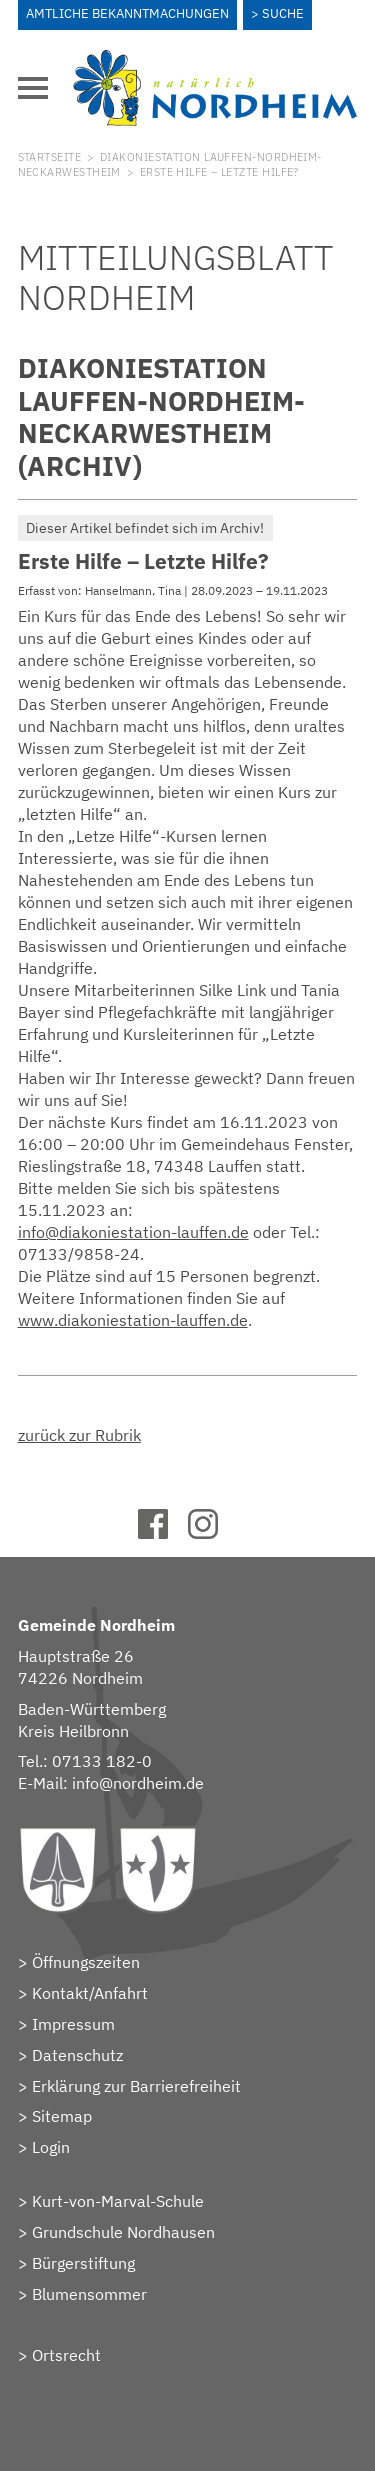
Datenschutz (77, 2055)
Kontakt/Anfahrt (90, 1993)
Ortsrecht (66, 2355)
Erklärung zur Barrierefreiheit (136, 2086)
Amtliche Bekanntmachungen (127, 13)
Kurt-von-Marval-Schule (118, 2201)
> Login (44, 2147)
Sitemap (62, 2116)
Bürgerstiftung (83, 2263)
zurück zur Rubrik (79, 1435)
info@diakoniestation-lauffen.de (133, 1232)
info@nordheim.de (138, 1783)
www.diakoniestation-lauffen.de (133, 1320)
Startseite (49, 157)
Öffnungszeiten (86, 1962)
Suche (283, 13)
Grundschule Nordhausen (123, 2232)
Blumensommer (89, 2294)
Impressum (73, 2024)
